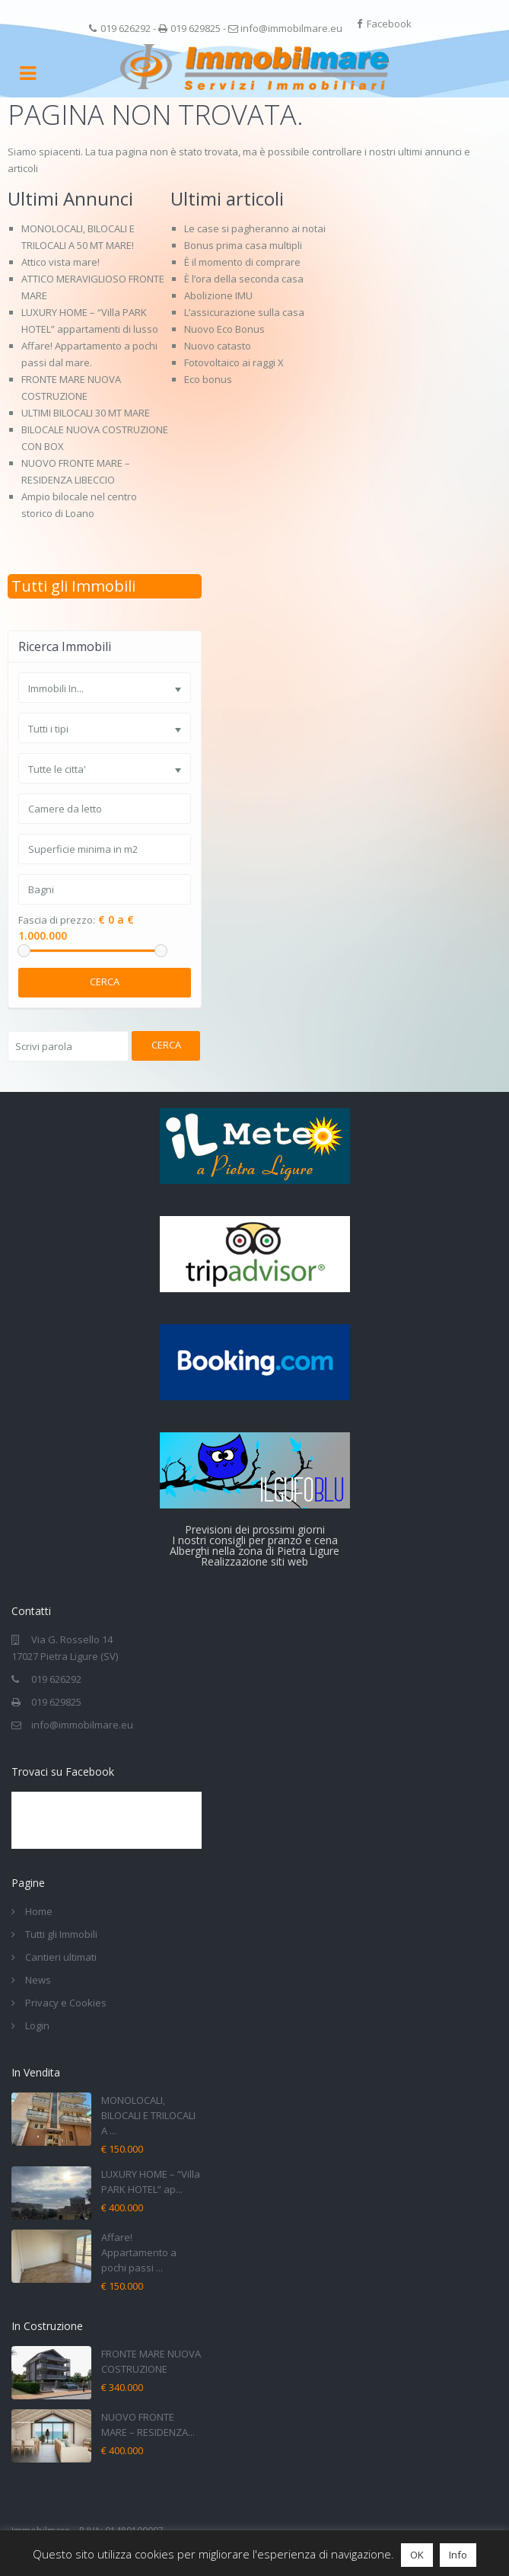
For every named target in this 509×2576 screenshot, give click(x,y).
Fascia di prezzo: (56, 920)
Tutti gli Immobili (73, 586)
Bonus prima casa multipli (243, 245)
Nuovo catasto (217, 346)
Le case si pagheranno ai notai (255, 228)
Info (458, 2555)
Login (37, 2025)
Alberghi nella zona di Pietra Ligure (254, 1550)
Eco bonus (208, 379)
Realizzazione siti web (254, 1561)
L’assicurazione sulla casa (244, 312)
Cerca (104, 981)
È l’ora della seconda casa (244, 279)
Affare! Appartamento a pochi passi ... (139, 2252)
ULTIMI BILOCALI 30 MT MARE (85, 413)
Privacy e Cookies (66, 2002)
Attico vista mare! (60, 262)
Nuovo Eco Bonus (224, 329)
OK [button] (417, 2555)
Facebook (389, 23)
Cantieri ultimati (61, 1957)
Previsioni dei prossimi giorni (255, 1529)
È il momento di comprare (242, 262)
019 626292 (125, 28)
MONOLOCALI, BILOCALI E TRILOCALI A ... (148, 2115)
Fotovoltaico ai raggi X (234, 362)
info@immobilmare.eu (291, 28)
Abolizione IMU (218, 295)
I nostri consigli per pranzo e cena (255, 1540)
